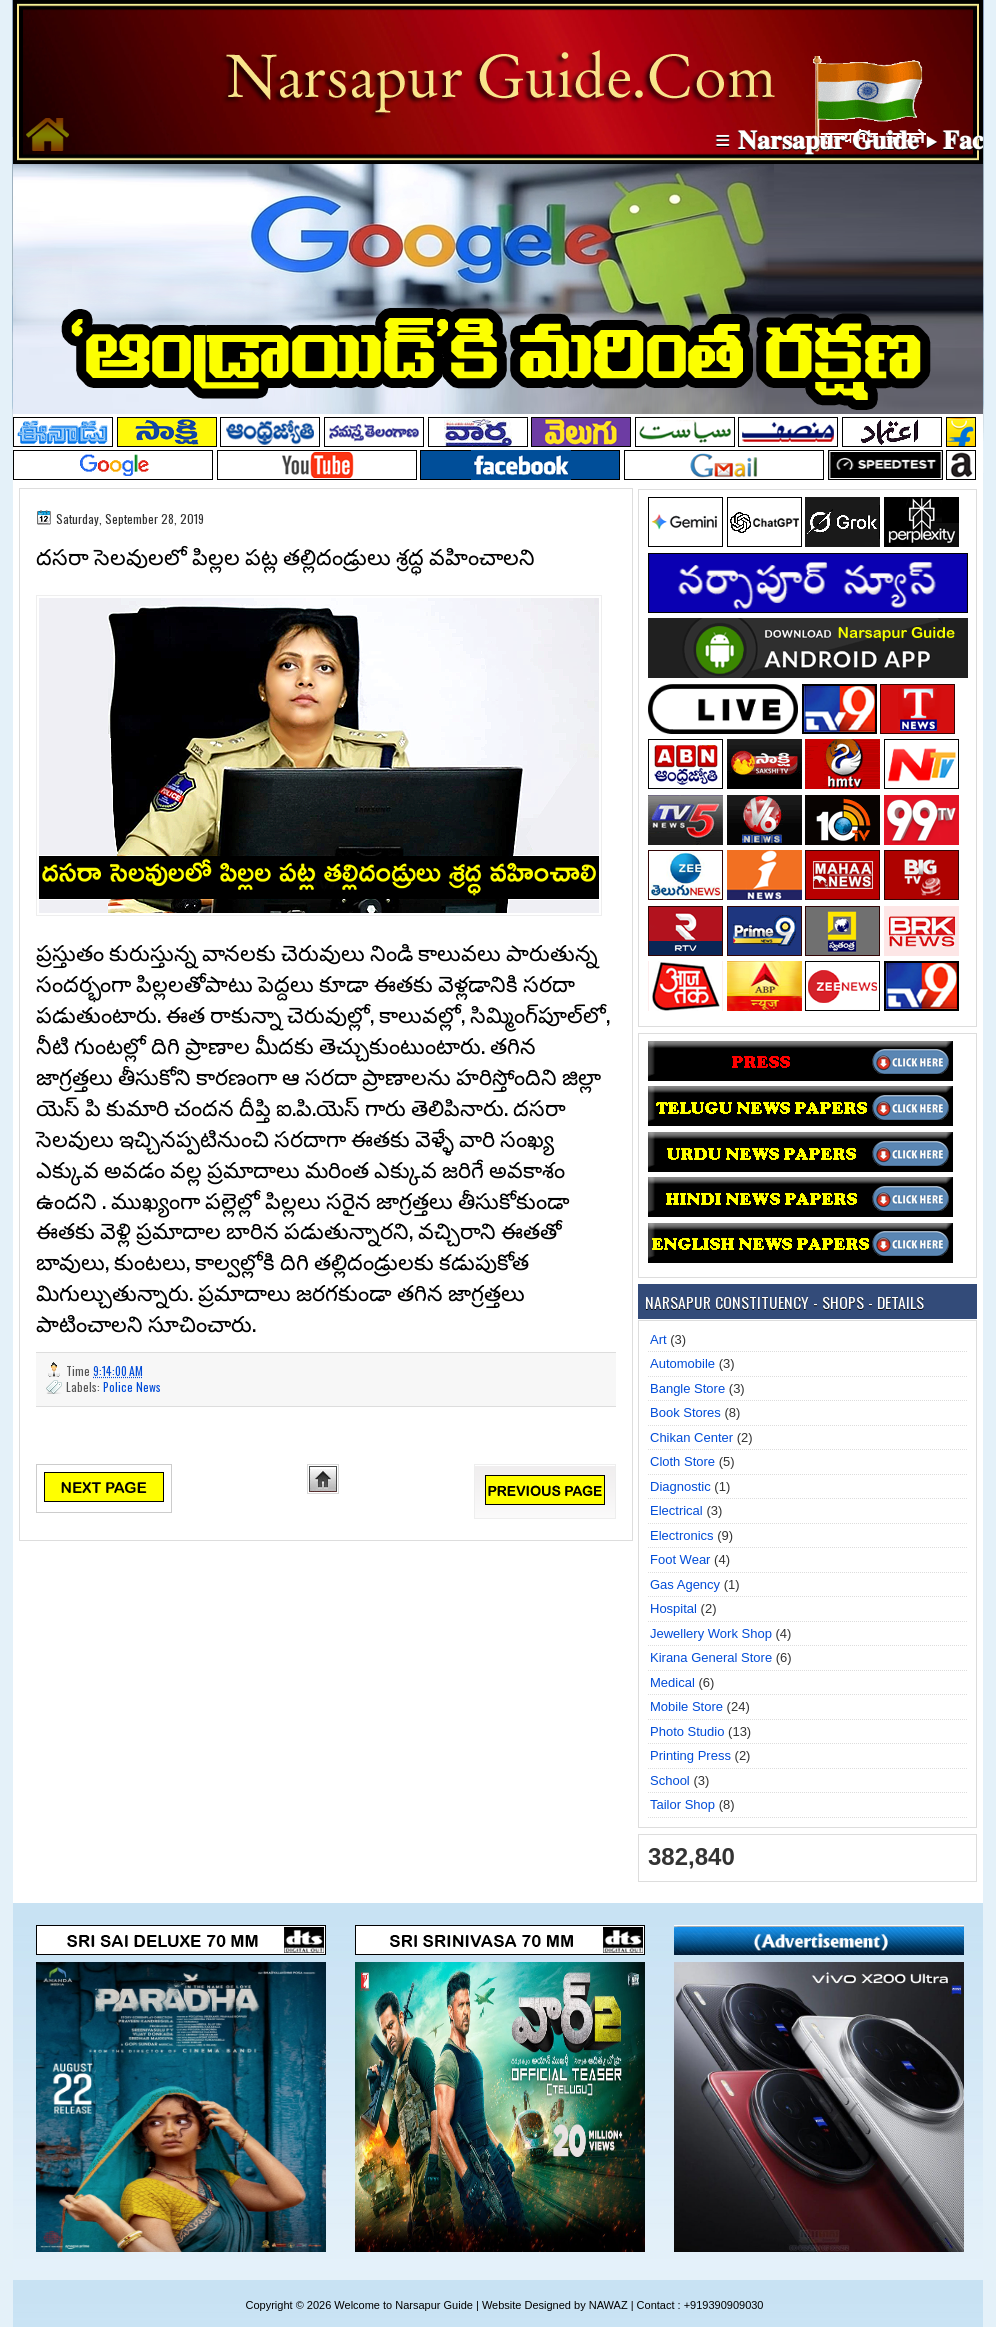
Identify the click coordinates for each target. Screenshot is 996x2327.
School (670, 1780)
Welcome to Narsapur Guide (403, 2305)
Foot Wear (680, 1559)
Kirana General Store (711, 1657)
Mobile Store (686, 1706)
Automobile (682, 1363)
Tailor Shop (682, 1804)
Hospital (673, 1608)
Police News (132, 1386)
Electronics (682, 1535)
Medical (672, 1682)
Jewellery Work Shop (711, 1633)
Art (658, 1339)
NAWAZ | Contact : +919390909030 (676, 2305)
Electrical (676, 1510)
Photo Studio (687, 1731)
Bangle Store (687, 1388)
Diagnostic (680, 1486)
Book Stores (685, 1412)
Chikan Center (691, 1437)
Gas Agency (685, 1584)
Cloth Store (682, 1461)
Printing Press (690, 1755)
